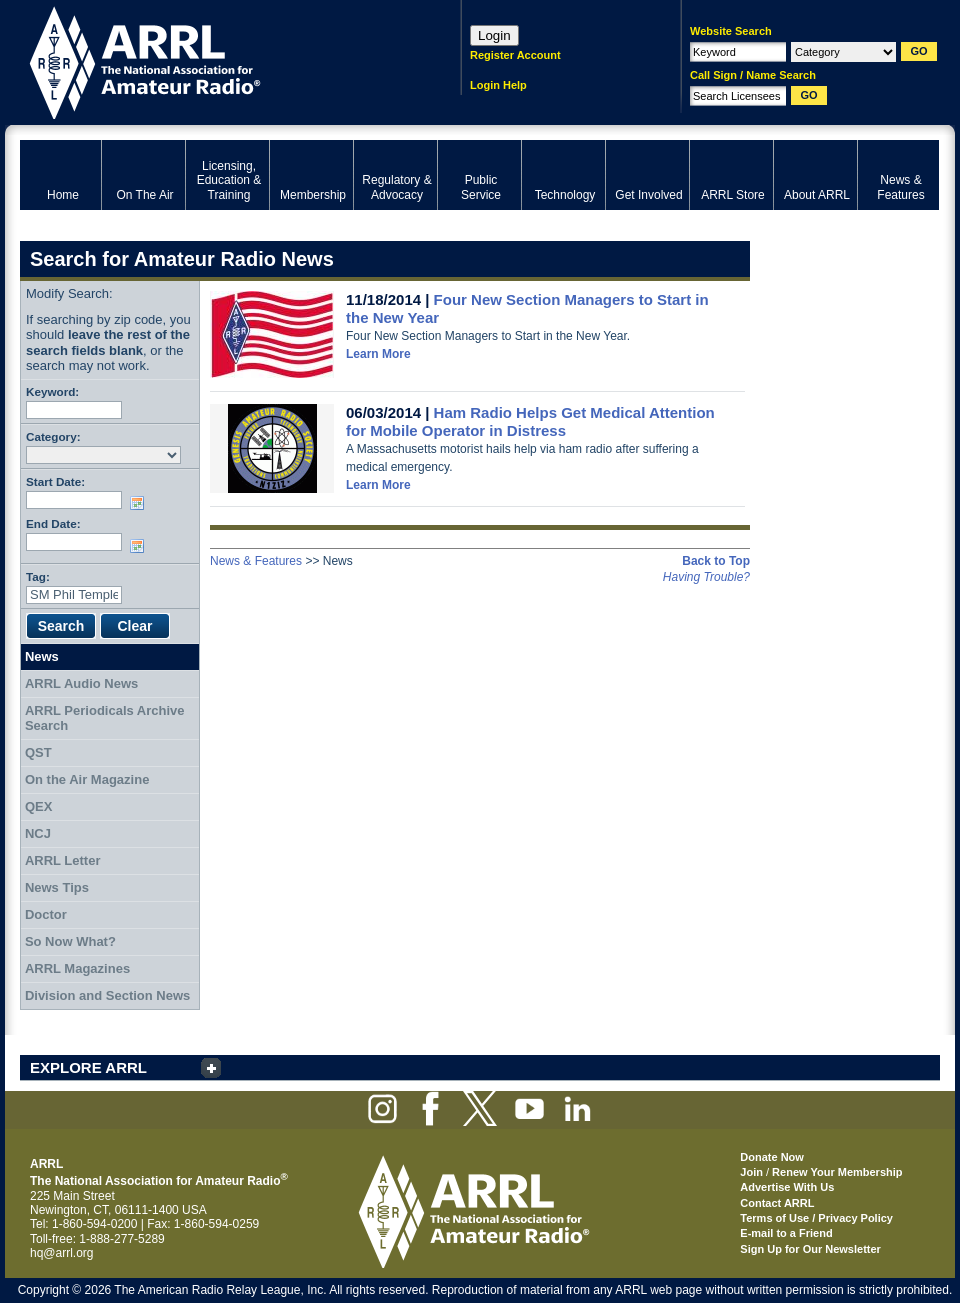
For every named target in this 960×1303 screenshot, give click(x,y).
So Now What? (70, 941)
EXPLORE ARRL (88, 1067)
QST (38, 752)
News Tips (57, 887)
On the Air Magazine (87, 779)
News (42, 656)
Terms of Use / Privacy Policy (816, 1218)
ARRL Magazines (77, 968)
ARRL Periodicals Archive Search (105, 718)
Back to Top (716, 561)
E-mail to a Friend (786, 1233)
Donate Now (772, 1157)
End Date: (53, 523)
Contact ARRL (777, 1203)
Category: (53, 436)
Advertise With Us (787, 1187)
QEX (38, 806)
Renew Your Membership (837, 1172)
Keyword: (52, 391)
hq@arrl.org (62, 1253)
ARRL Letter (63, 860)
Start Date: (55, 481)
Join (751, 1172)
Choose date (141, 503)
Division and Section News (107, 995)
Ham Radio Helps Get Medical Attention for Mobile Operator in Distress (530, 421)
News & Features (256, 561)
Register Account (515, 55)
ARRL (214, 60)
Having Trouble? (706, 577)
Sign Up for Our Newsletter (810, 1249)
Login (494, 35)
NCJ (38, 833)
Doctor (46, 914)
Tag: (38, 576)
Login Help (498, 85)
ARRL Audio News (81, 683)
